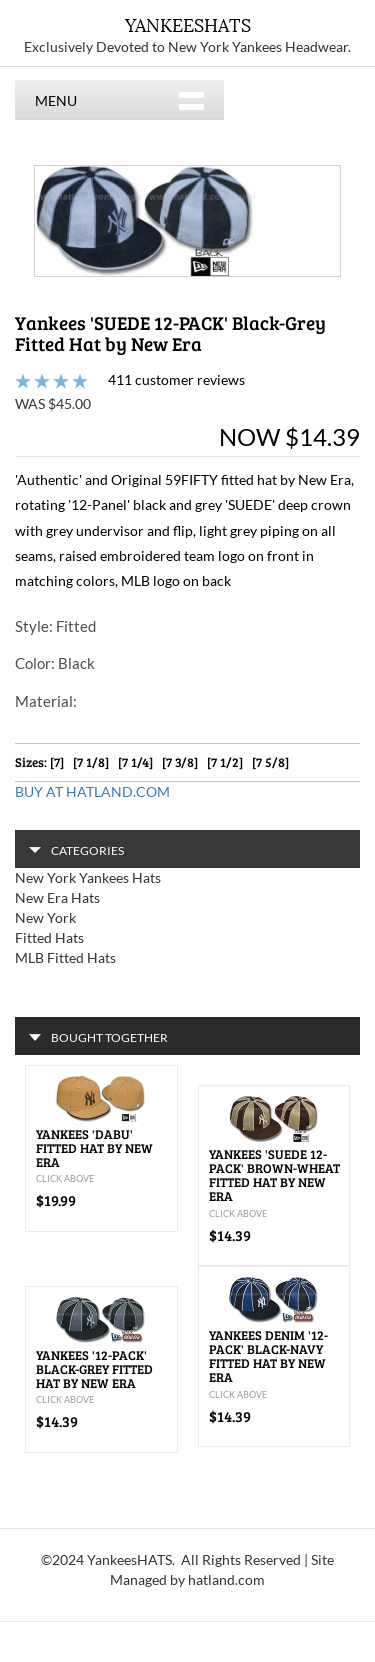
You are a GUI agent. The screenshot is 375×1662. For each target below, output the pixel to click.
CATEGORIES (76, 850)
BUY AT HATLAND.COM (92, 791)
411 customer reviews (176, 379)
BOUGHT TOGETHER (98, 1037)
